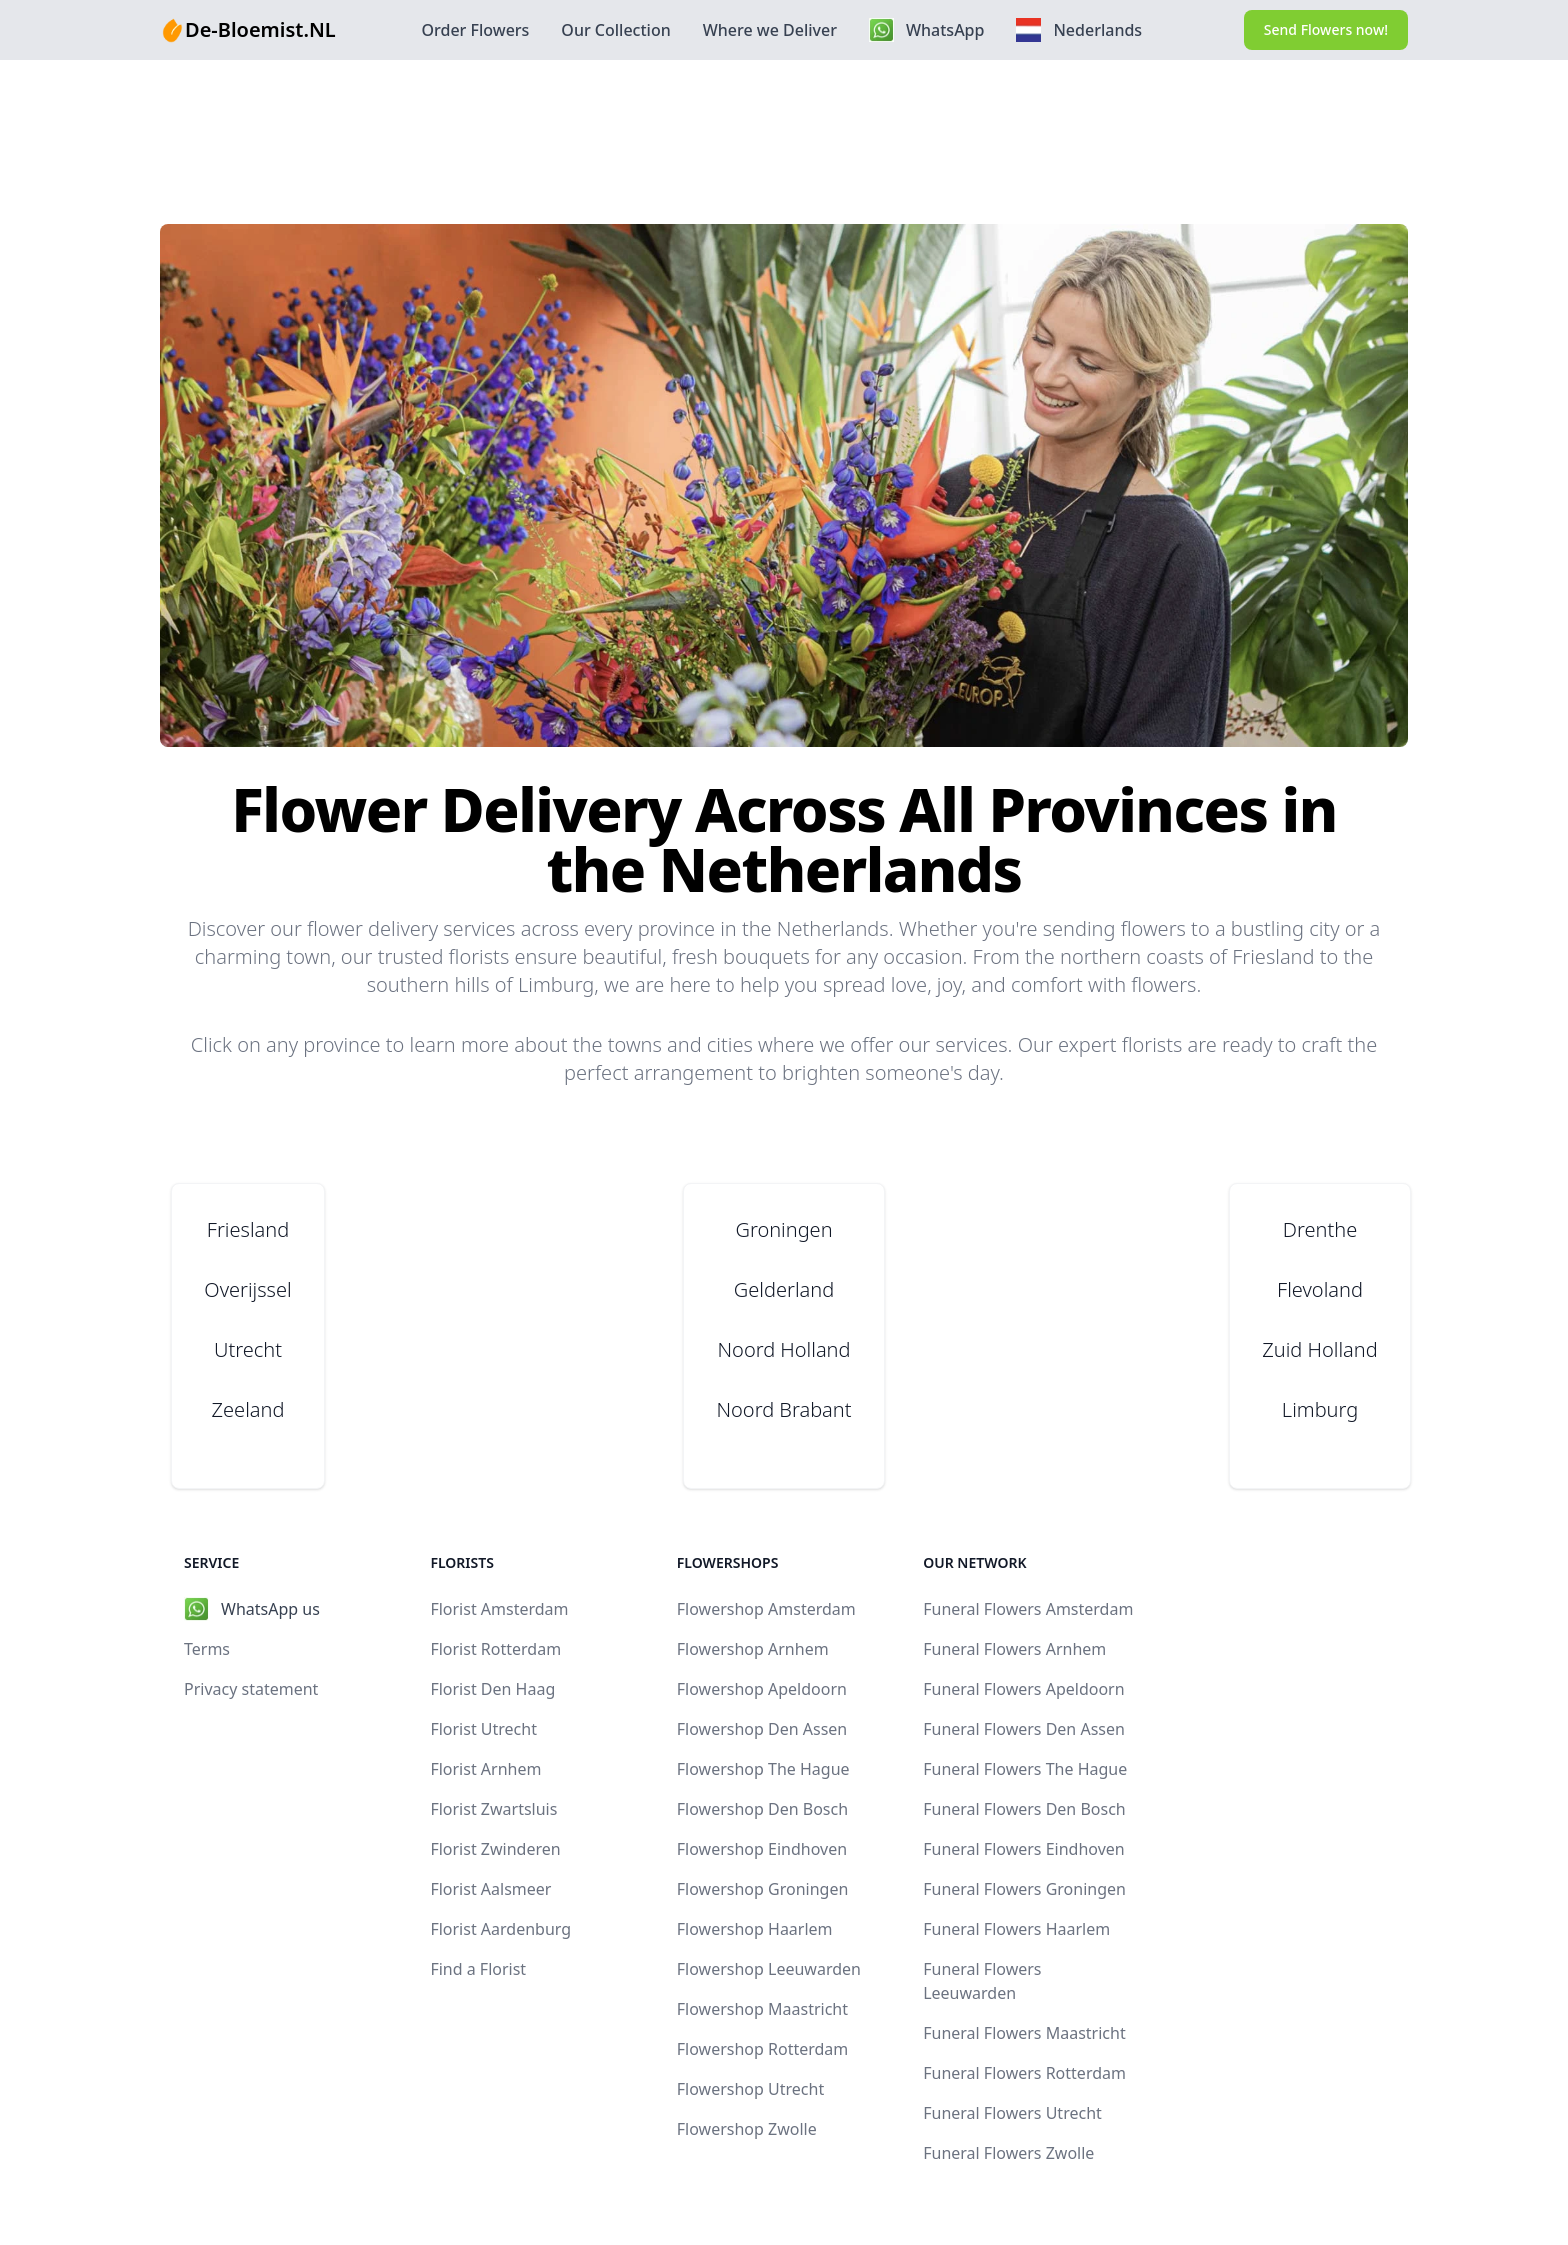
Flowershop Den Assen (762, 1729)
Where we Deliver (770, 30)
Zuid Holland (1319, 1349)
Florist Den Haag (492, 1689)
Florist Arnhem (485, 1769)
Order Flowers (475, 30)
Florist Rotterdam (495, 1649)
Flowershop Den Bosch (762, 1809)
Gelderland (784, 1289)
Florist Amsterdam (499, 1609)
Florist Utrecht (483, 1729)
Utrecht (248, 1349)
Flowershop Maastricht (762, 2009)
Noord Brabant (783, 1409)
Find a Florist (478, 1969)
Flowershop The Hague (763, 1769)
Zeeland (248, 1409)
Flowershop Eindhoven (762, 1849)
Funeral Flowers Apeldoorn (1023, 1689)
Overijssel (247, 1289)
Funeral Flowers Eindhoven (1024, 1849)
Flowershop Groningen (763, 1889)
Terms (207, 1649)
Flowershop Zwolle (747, 2129)
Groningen (783, 1229)
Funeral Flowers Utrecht (1012, 2113)
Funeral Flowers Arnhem (1014, 1649)
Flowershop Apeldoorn (762, 1689)
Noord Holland (784, 1349)
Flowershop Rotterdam (763, 2049)
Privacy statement (251, 1689)
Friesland (248, 1229)
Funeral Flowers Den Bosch (1024, 1809)
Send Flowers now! (1326, 29)
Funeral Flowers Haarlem (1016, 1929)
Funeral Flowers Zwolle (1008, 2153)
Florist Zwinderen (495, 1849)
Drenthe (1320, 1229)
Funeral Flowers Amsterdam (1028, 1609)
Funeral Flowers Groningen (1024, 1889)
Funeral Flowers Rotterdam (1024, 2073)
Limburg (1320, 1409)
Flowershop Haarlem (755, 1929)
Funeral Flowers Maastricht (1024, 2033)
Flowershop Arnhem (753, 1649)
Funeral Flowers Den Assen (1024, 1729)
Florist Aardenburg (500, 1929)
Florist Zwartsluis (493, 1809)
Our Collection (615, 30)
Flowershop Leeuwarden (769, 1969)
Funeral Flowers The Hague (1025, 1769)
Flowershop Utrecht (750, 2089)
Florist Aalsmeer (490, 1889)
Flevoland (1320, 1289)
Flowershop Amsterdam (766, 1609)
